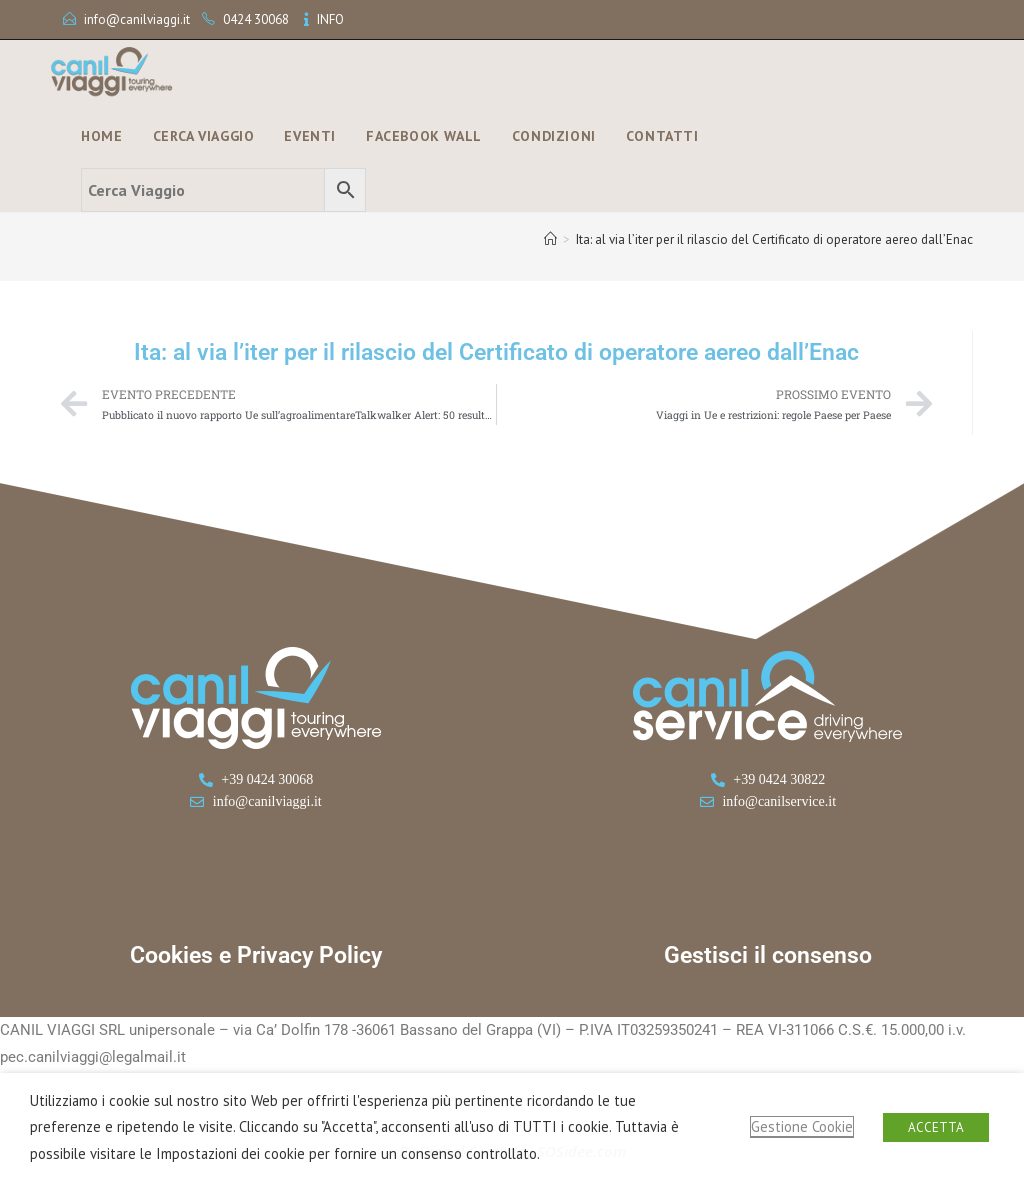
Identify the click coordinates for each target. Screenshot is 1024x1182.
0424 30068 (256, 19)
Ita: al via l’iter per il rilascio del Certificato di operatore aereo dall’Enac (774, 239)
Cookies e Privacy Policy (256, 955)
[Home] (550, 239)
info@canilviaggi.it (137, 19)
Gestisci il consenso (768, 955)
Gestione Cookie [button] (802, 1126)
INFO (330, 19)
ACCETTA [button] (936, 1127)
